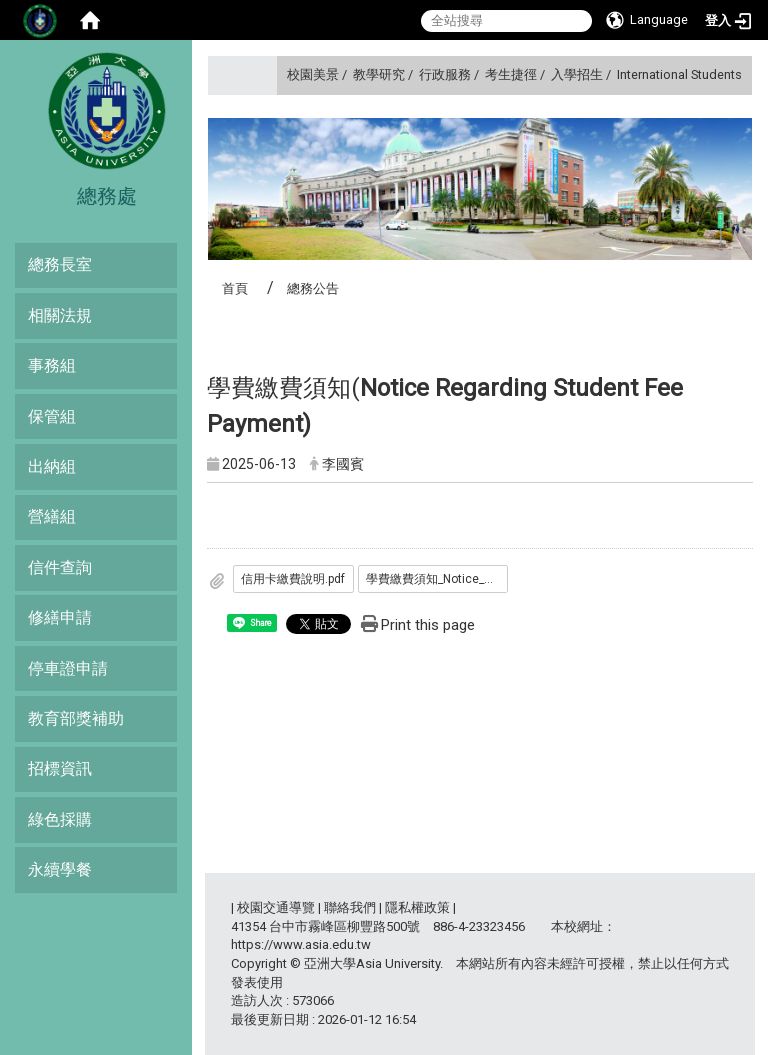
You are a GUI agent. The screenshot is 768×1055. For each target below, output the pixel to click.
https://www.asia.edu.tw (301, 944)
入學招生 (577, 74)
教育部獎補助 (76, 718)
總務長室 (60, 264)
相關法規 (60, 315)
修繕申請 (60, 617)
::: (279, 74)
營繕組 (52, 516)
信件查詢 (60, 567)
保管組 (52, 416)
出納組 (52, 466)
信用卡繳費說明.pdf (293, 579)
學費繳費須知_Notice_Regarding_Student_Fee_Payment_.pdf (437, 579)
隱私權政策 (417, 907)
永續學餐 (60, 869)
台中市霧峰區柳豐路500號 (344, 926)
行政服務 (445, 74)
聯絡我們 (350, 907)
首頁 (235, 288)
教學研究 (379, 74)
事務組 (52, 365)
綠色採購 (60, 819)
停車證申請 (68, 668)
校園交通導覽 (276, 907)
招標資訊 (60, 768)
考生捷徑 (511, 74)
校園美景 (313, 74)
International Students (679, 74)
